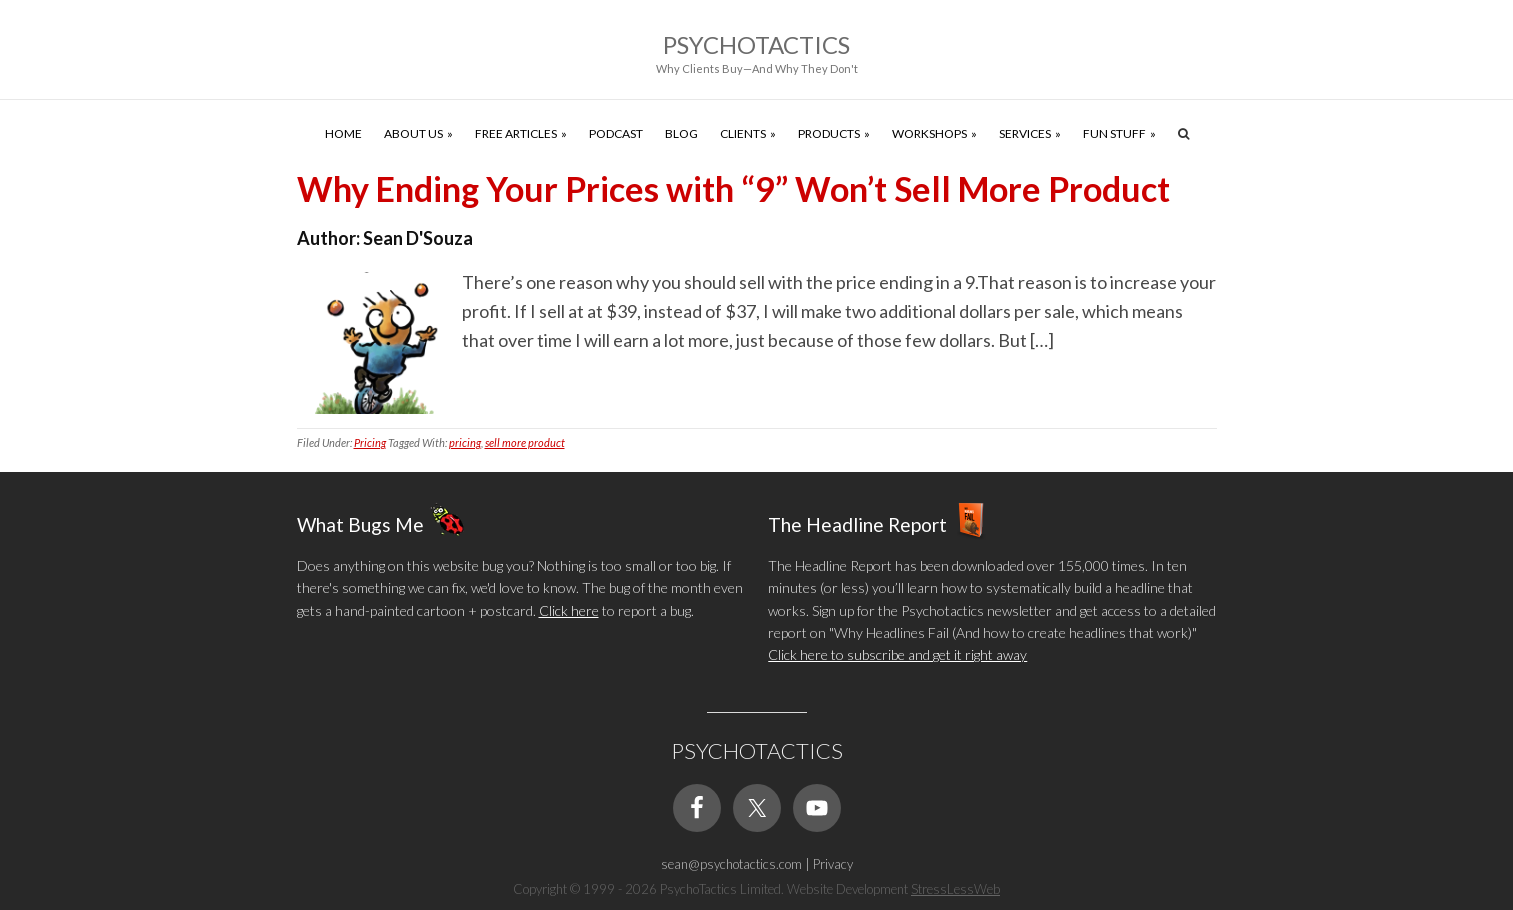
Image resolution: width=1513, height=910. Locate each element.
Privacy (833, 864)
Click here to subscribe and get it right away (897, 654)
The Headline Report (857, 523)
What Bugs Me (360, 523)
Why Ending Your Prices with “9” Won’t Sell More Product (733, 188)
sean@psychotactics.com (731, 864)
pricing (465, 442)
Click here (569, 610)
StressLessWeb (955, 889)
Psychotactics (756, 44)
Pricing (370, 442)
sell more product (525, 442)
